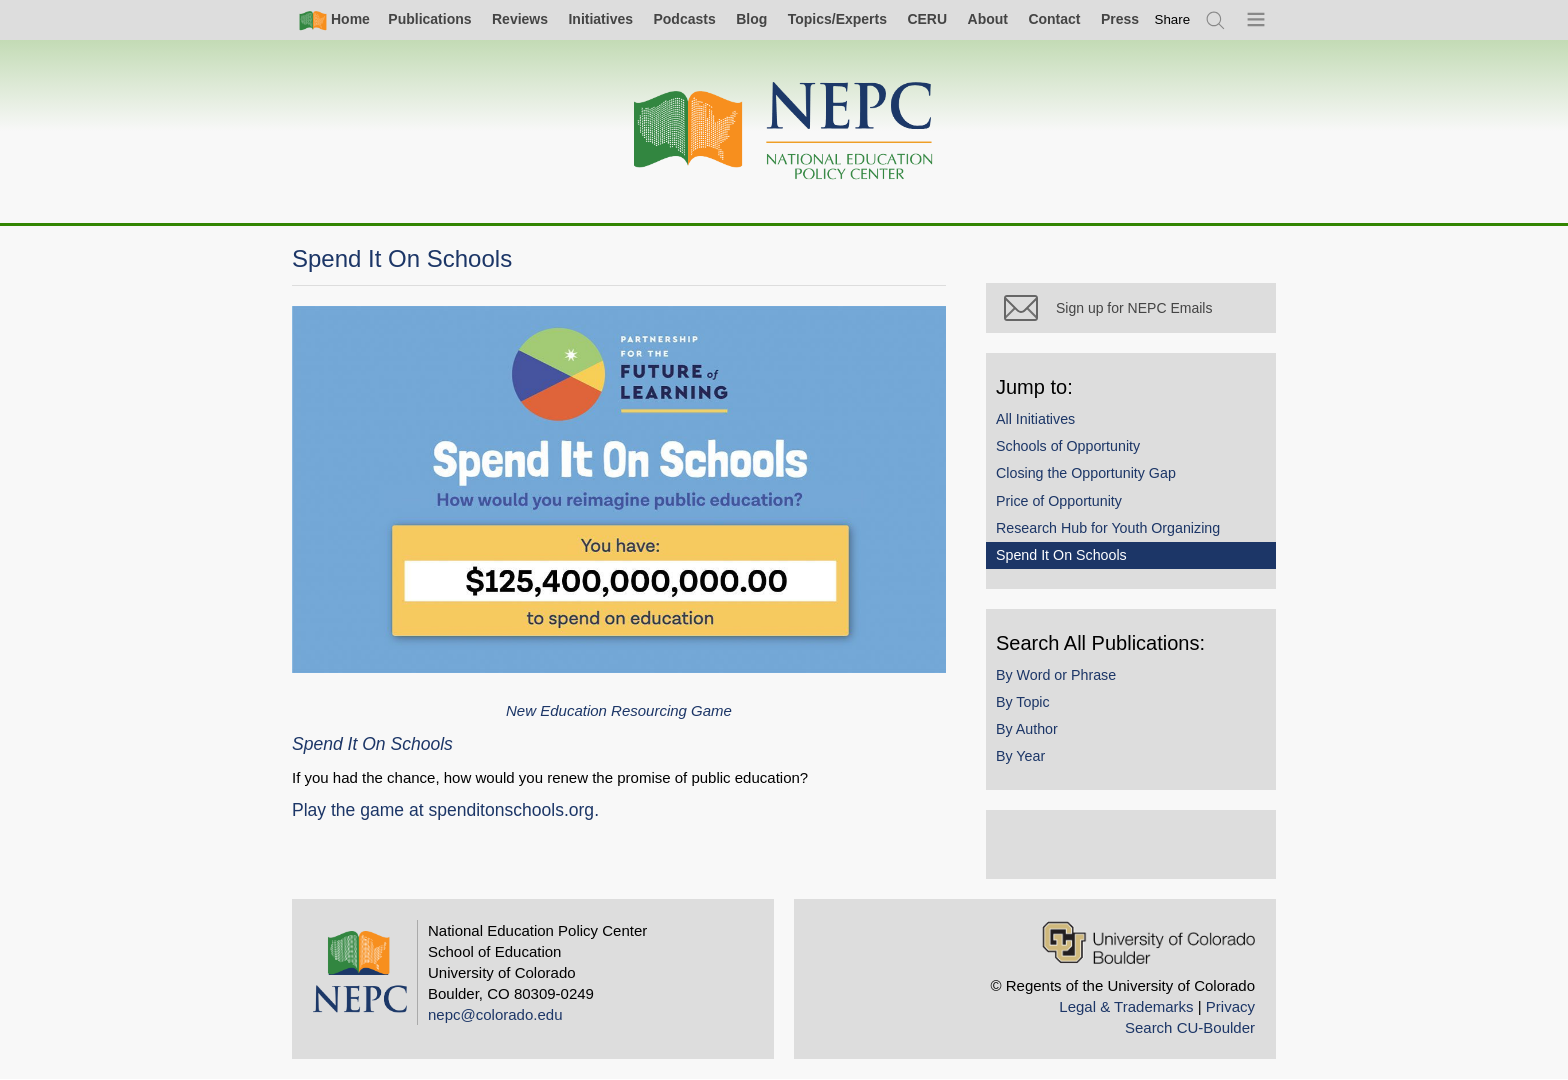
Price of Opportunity (1059, 501)
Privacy (1230, 1006)
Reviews (520, 19)
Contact (1054, 19)
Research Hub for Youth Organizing (1108, 528)
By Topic (1023, 702)
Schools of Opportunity (1068, 446)
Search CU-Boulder (1190, 1027)
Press (1120, 19)
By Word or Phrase (1056, 675)
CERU (927, 19)
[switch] (1173, 19)
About (988, 19)
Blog (751, 19)
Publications (429, 19)
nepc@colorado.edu (495, 1014)
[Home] (784, 131)
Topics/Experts (837, 19)
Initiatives (600, 19)
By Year (1020, 756)
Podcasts (684, 19)
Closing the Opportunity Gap (1086, 473)
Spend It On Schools (1061, 555)
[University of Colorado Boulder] (1148, 942)
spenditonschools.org (511, 810)
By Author (1027, 729)
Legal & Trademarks (1126, 1006)
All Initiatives (1035, 419)
